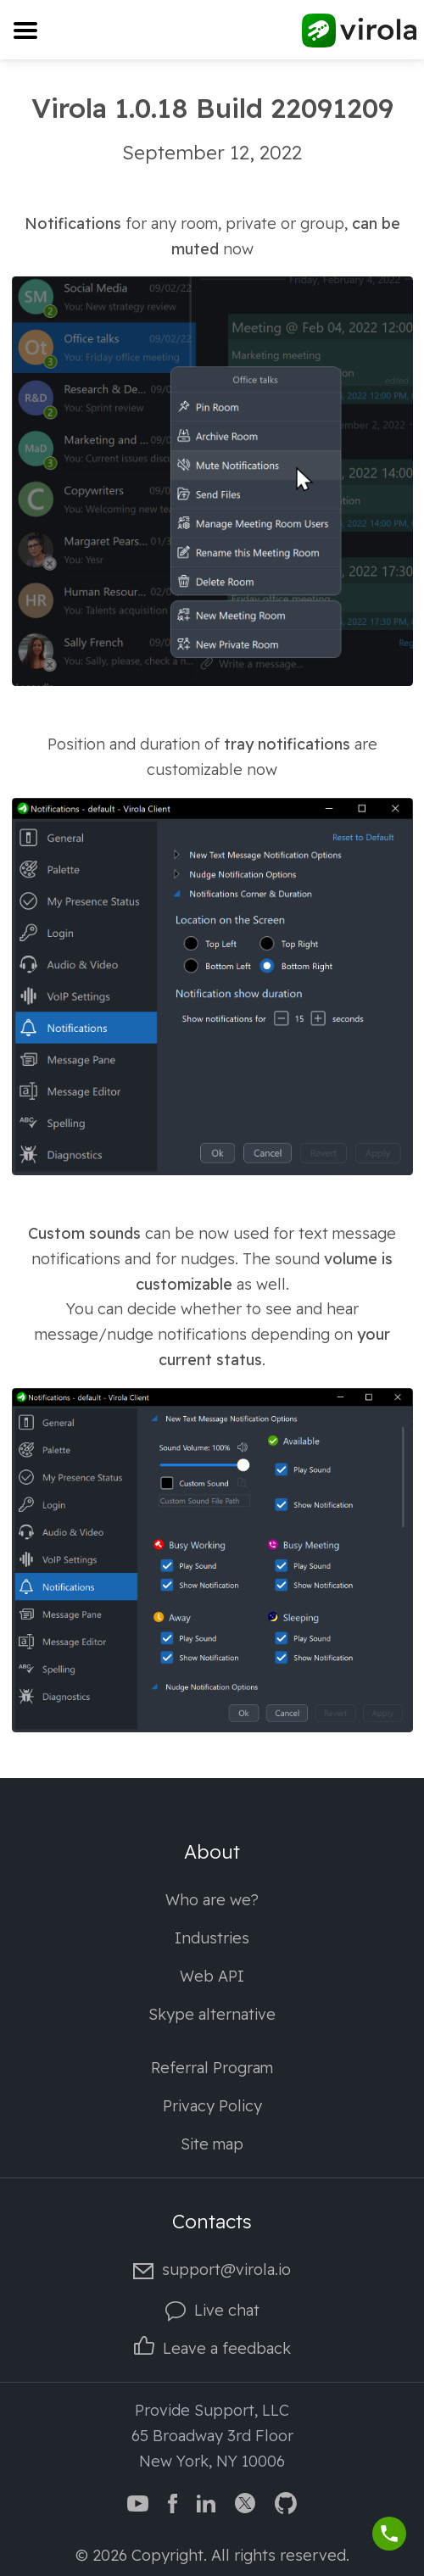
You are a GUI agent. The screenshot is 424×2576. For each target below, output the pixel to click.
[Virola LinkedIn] (206, 2502)
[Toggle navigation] (25, 30)
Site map (212, 2144)
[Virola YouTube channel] (137, 2502)
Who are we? (212, 1900)
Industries (212, 1938)
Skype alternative (212, 2014)
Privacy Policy (212, 2106)
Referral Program (212, 2067)
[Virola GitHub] (286, 2502)
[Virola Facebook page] (172, 2502)
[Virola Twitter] (245, 2502)
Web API (212, 1976)
